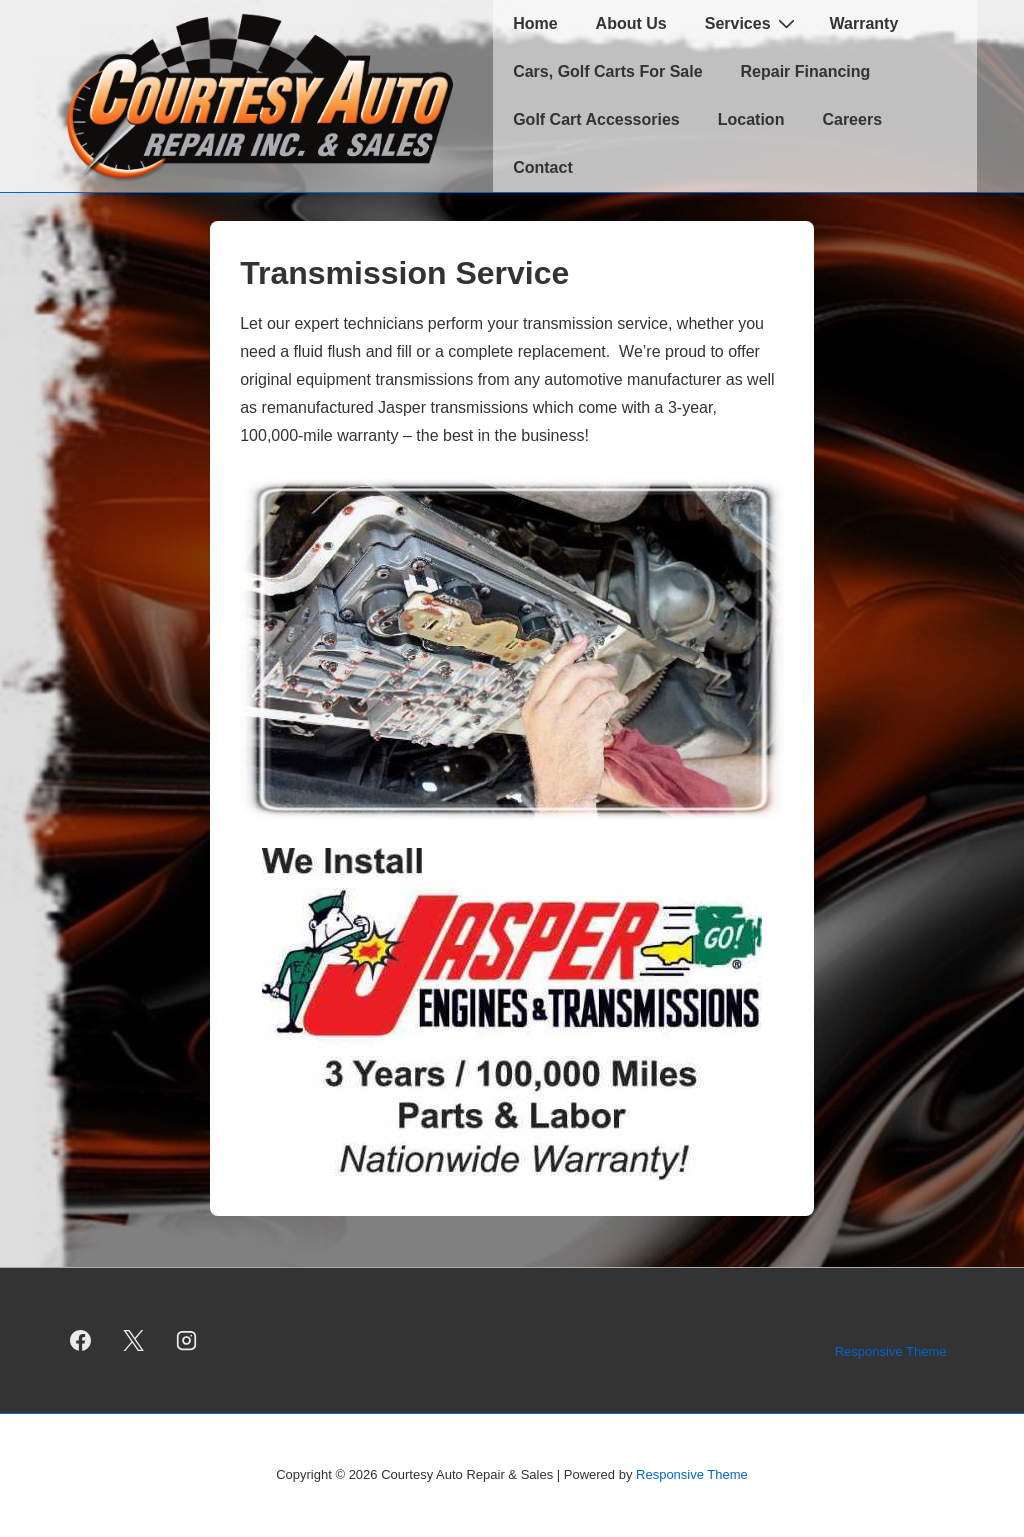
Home (535, 23)
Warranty (864, 23)
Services (752, 23)
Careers (852, 119)
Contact (543, 167)
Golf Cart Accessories (596, 119)
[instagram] (187, 1341)
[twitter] (134, 1341)
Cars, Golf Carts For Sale (607, 71)
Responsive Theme (891, 1351)
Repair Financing (806, 71)
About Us (631, 23)
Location (751, 119)
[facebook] (81, 1341)
